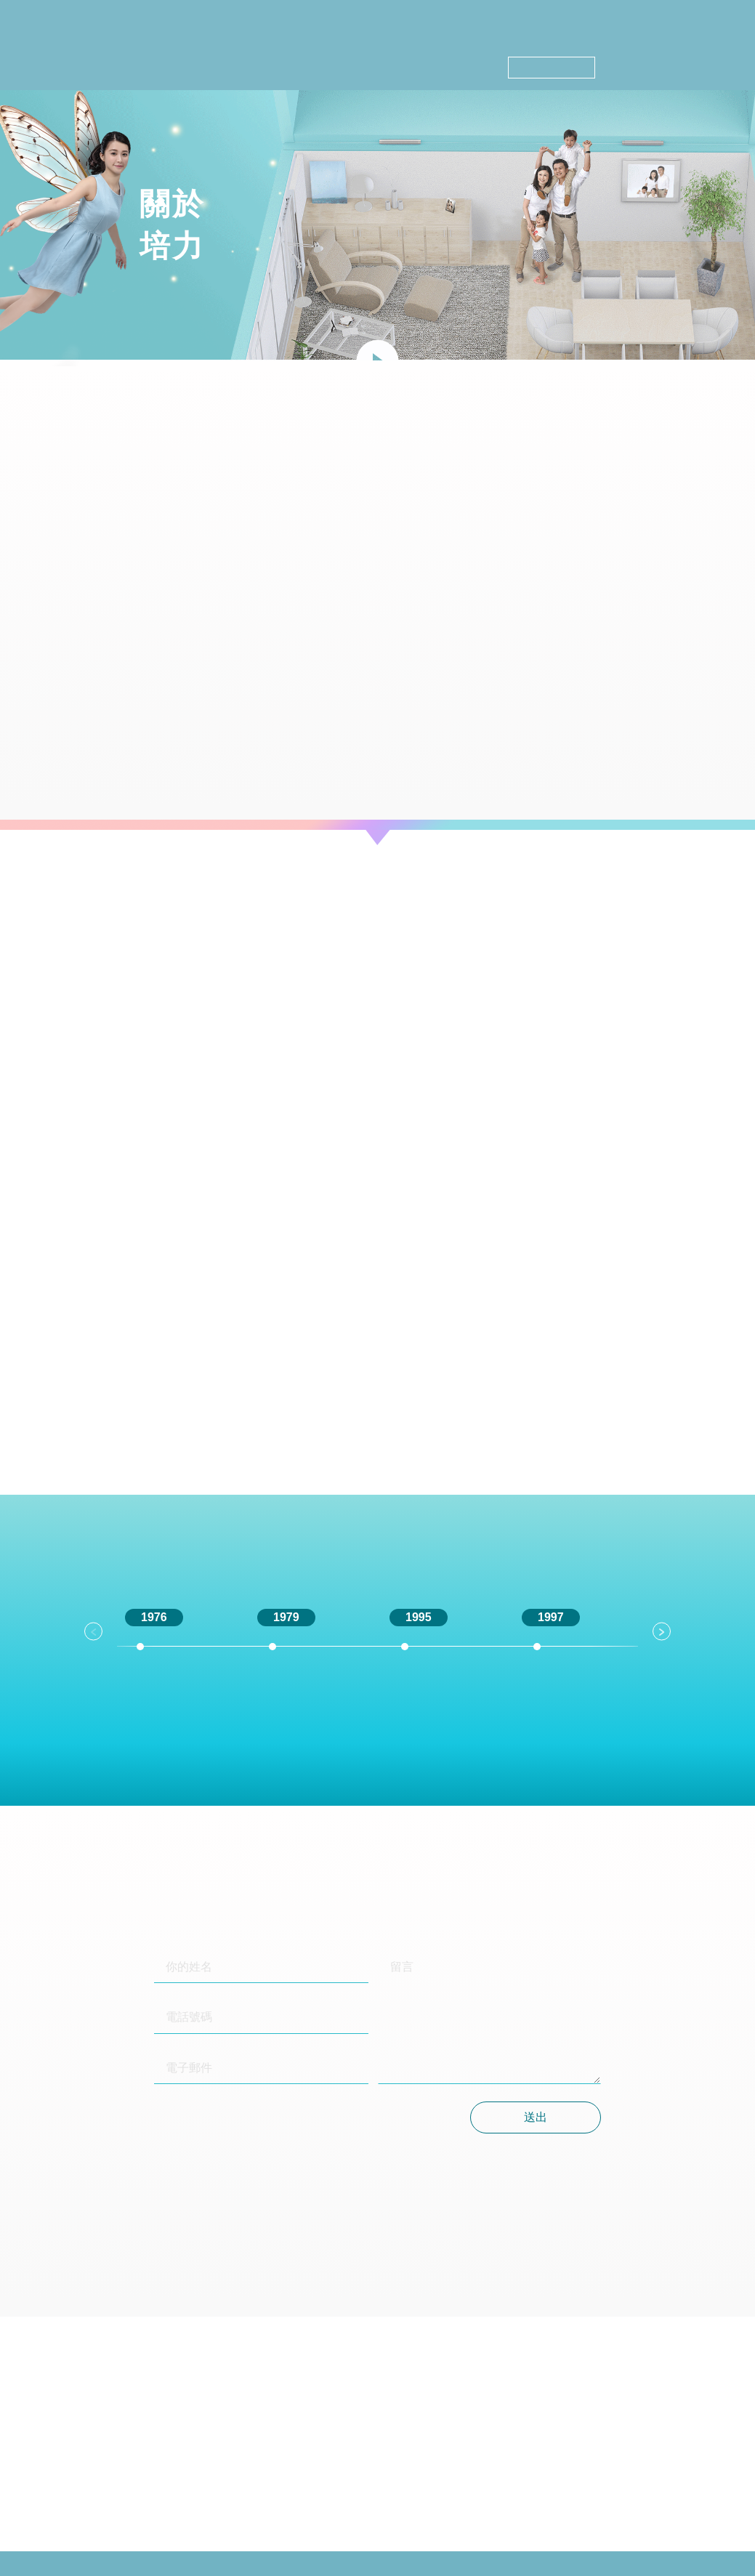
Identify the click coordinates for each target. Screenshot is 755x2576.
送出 (535, 2117)
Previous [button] (93, 1631)
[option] (179, 1660)
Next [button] (662, 1631)
